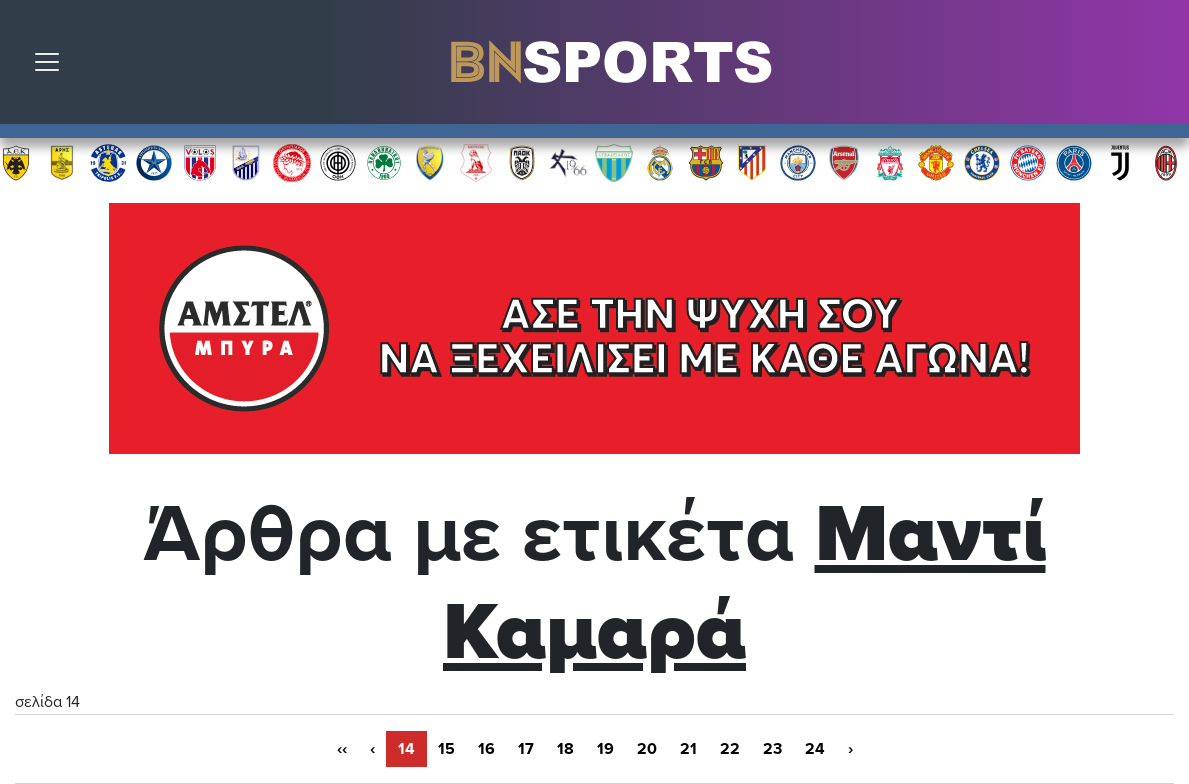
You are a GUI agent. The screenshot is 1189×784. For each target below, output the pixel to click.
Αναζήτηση (1159, 67)
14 (406, 749)
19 (605, 749)
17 (526, 749)
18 (565, 749)
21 (688, 749)
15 (446, 749)
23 (772, 749)
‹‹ (342, 749)
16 (486, 749)
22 (730, 749)
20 (647, 749)
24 (815, 749)
